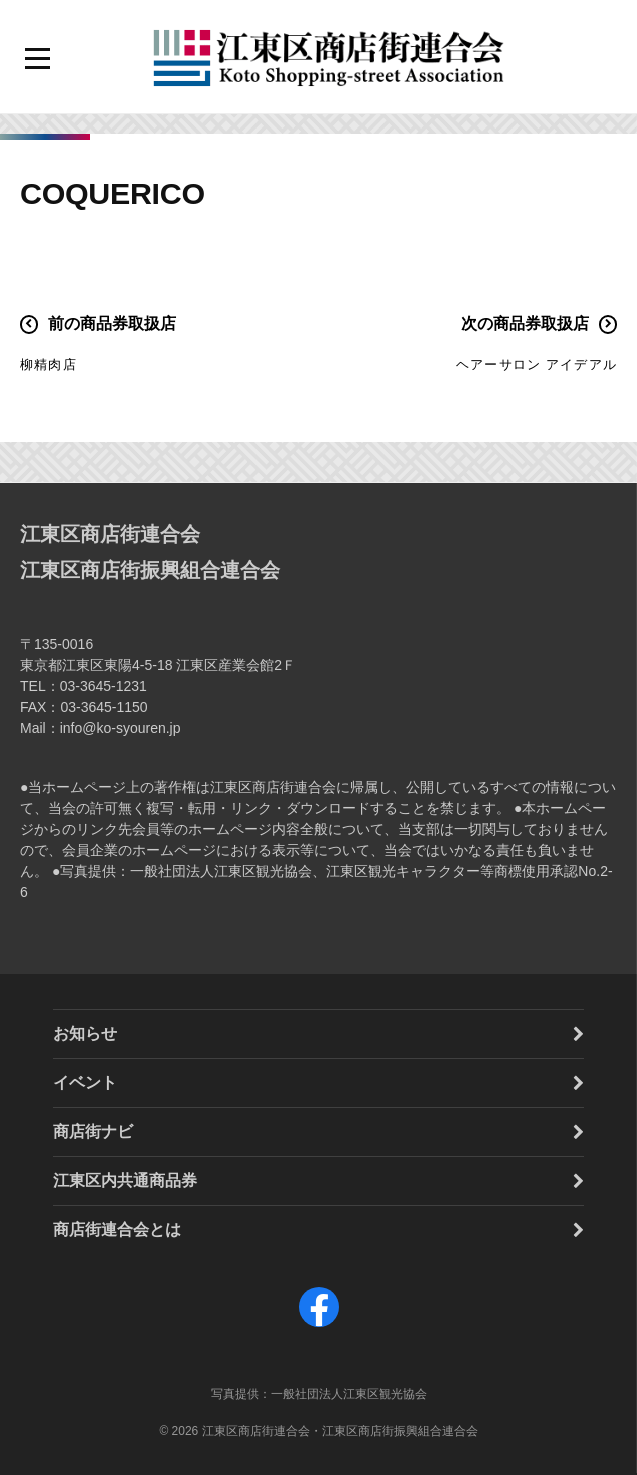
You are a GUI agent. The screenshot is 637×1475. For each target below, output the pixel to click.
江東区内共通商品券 (125, 1180)
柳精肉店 (48, 364)
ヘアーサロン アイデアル (536, 364)
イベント (85, 1082)
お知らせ (85, 1033)
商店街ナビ (93, 1131)
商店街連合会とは (117, 1229)
